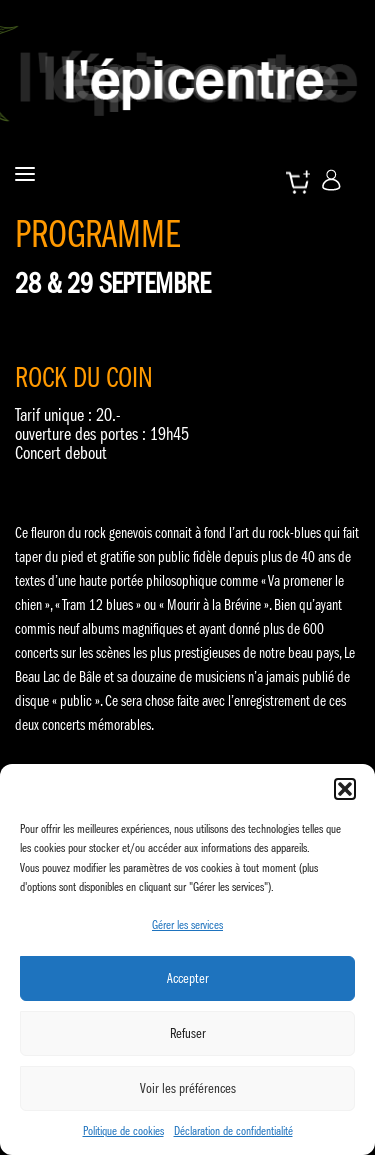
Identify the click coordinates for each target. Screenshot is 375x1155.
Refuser (188, 1033)
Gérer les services (187, 924)
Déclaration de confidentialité (233, 1130)
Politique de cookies (123, 1130)
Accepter (188, 978)
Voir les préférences (188, 1088)
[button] (345, 789)
